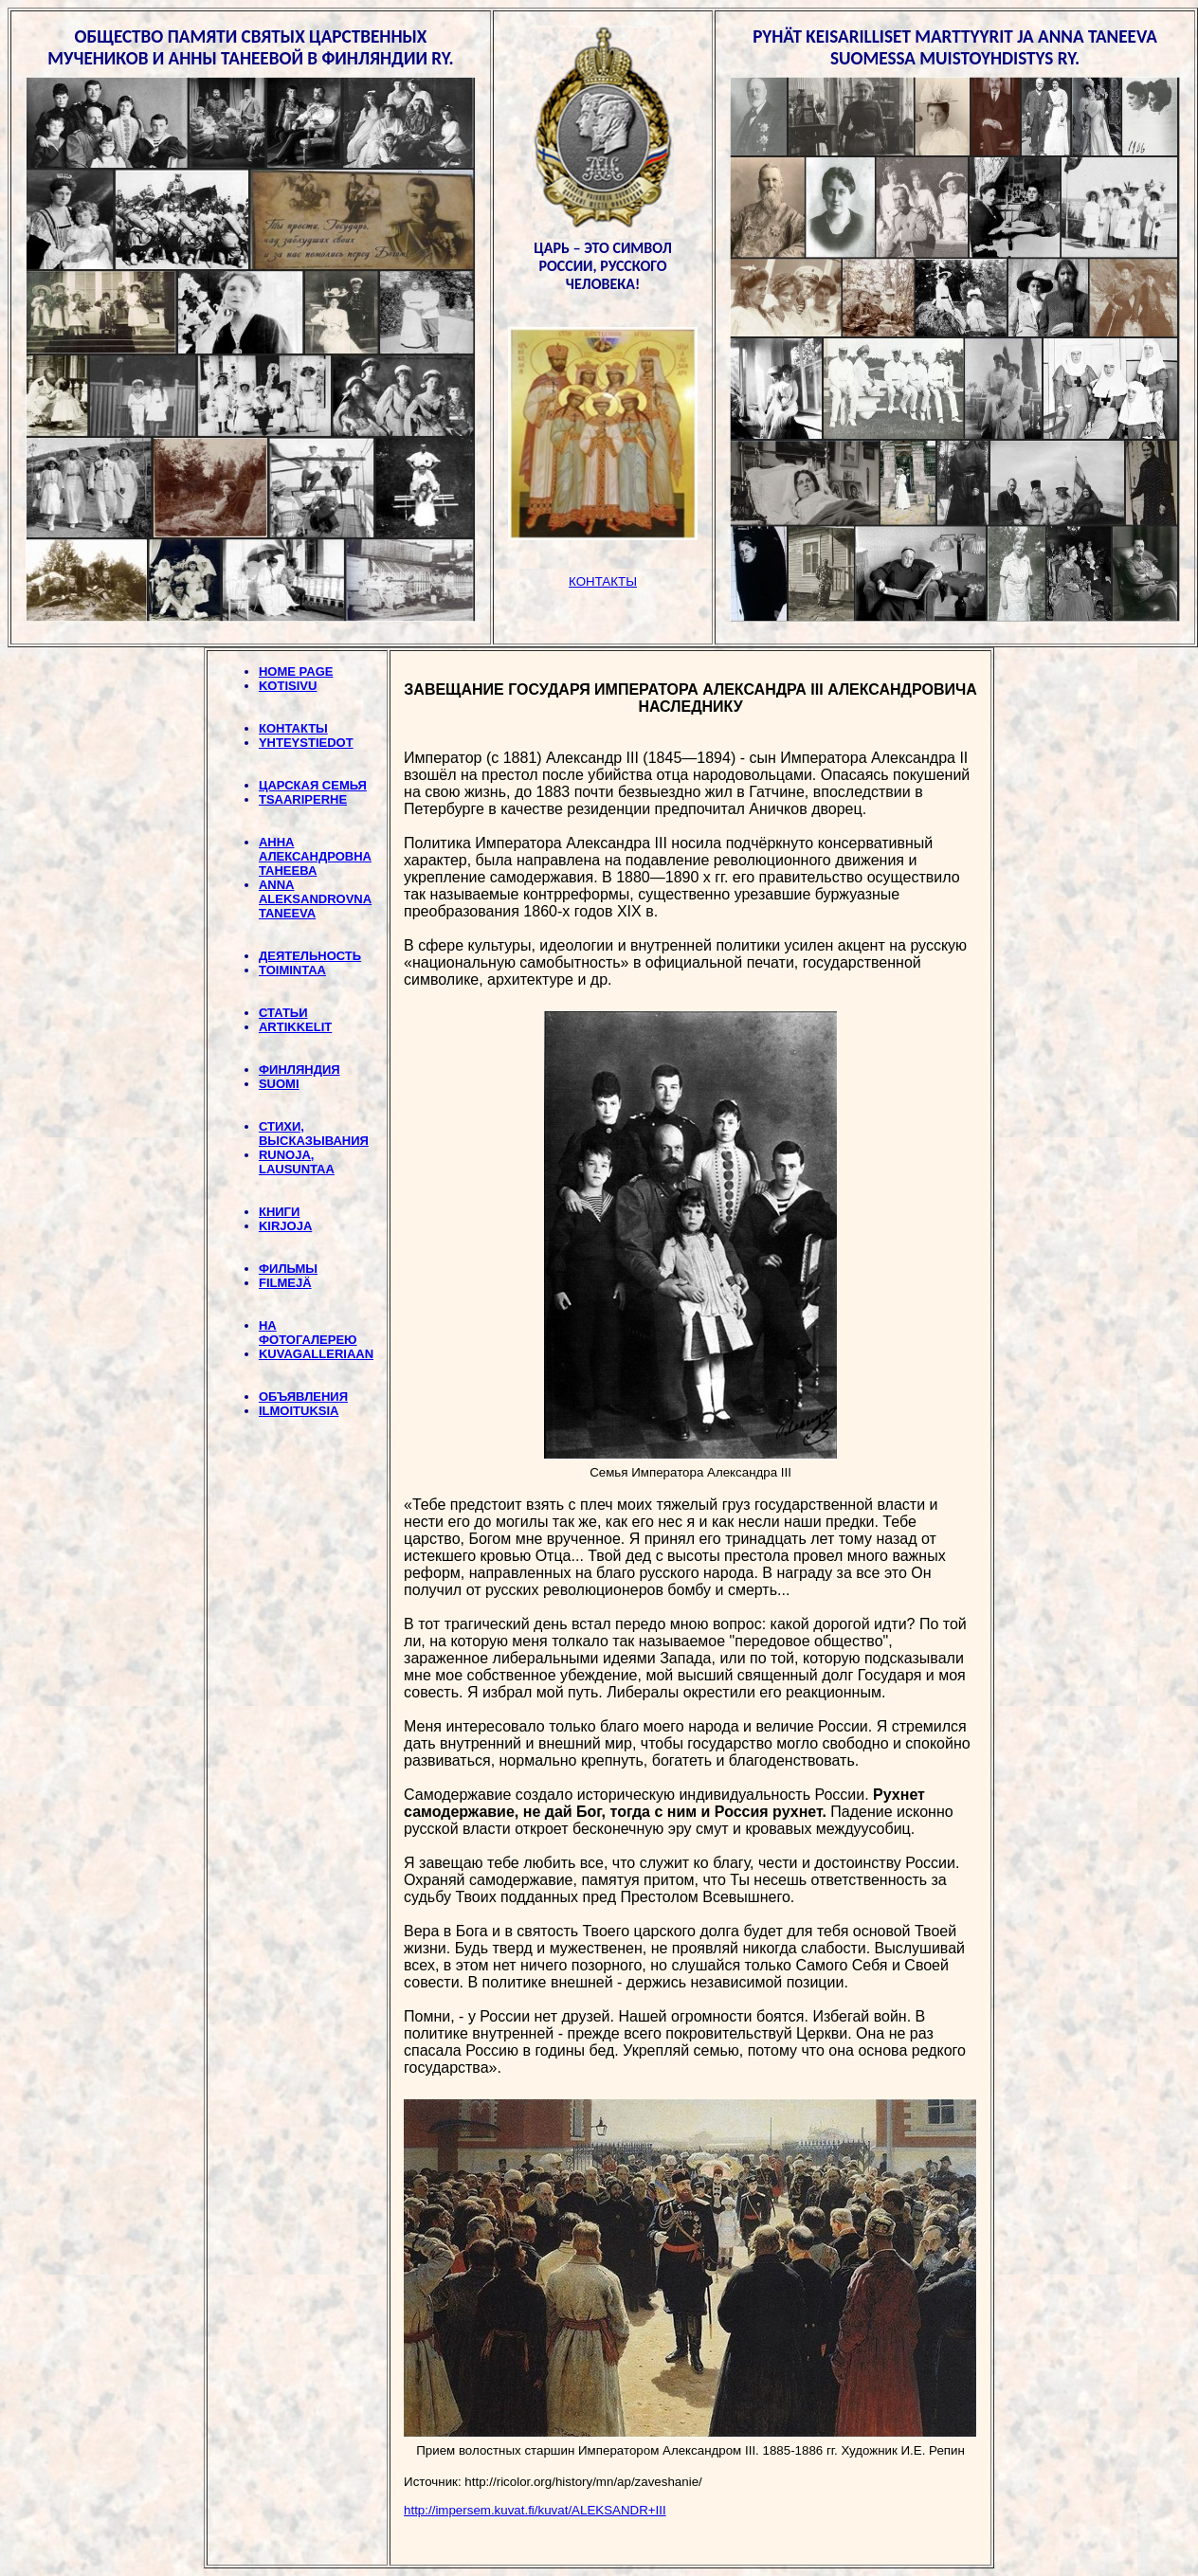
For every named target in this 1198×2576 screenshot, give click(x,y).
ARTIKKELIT (295, 1027)
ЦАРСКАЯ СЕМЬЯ (313, 785)
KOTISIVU (288, 686)
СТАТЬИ (283, 1013)
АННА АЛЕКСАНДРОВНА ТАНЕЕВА (315, 856)
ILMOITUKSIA (299, 1411)
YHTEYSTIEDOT (306, 742)
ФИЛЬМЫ (288, 1268)
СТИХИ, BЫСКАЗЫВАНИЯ (314, 1133)
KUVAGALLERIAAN (316, 1354)
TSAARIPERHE (303, 799)
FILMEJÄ (285, 1283)
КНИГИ (279, 1212)
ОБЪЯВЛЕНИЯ (303, 1396)
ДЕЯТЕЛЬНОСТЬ (310, 956)
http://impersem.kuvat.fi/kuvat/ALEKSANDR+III (535, 2510)
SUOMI (279, 1084)
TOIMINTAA (292, 970)
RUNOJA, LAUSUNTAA (297, 1162)
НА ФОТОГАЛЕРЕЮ (308, 1332)
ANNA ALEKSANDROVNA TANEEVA (315, 899)
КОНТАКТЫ (293, 728)
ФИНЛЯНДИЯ (299, 1069)
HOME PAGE (296, 671)
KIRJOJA (285, 1226)
